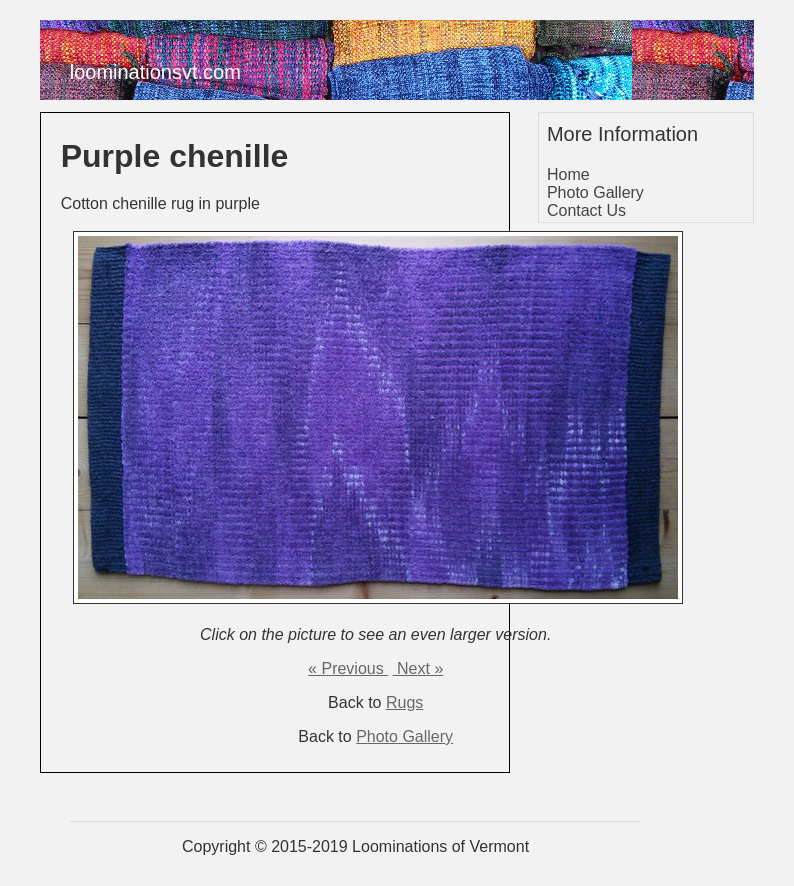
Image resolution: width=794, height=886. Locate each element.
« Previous (348, 668)
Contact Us (586, 210)
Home (568, 174)
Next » (418, 668)
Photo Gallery (404, 736)
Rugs (404, 702)
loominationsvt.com (155, 72)
